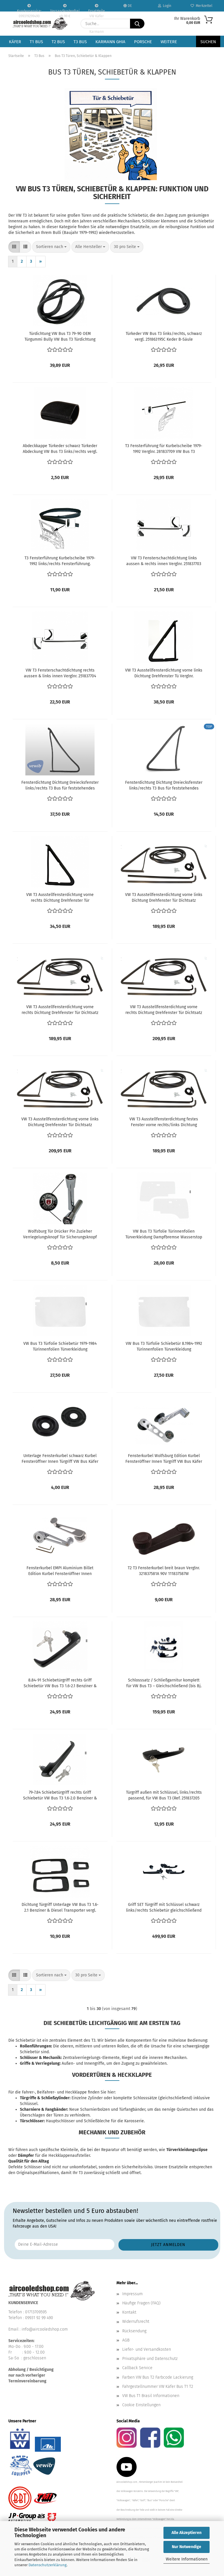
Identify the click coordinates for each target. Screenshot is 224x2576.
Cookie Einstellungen (141, 2405)
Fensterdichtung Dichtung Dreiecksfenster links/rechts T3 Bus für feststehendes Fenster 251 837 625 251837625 (163, 785)
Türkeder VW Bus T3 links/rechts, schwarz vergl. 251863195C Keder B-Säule (164, 336)
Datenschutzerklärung (48, 2565)
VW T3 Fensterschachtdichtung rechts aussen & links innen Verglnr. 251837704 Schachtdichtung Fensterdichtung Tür (60, 673)
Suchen (208, 41)
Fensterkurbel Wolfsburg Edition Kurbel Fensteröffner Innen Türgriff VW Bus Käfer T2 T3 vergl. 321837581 (163, 1459)
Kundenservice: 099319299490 (29, 8)
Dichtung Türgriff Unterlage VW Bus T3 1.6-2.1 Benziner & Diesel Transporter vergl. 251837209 (60, 1907)
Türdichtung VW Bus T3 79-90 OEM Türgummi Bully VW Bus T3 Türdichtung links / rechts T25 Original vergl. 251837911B (60, 336)
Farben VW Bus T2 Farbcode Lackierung (157, 2377)
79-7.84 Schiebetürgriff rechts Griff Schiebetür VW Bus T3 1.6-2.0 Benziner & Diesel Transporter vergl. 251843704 (60, 1795)
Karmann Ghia (110, 41)
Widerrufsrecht (135, 2321)
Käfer (15, 41)
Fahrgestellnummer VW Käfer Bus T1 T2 (157, 2386)
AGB (125, 2340)
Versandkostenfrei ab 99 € (65, 8)
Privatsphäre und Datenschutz (150, 2358)
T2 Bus (58, 41)
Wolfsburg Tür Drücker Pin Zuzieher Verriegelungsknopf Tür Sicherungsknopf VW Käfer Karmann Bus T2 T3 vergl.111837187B (60, 1234)
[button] (14, 247)
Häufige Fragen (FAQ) (141, 2303)
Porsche (143, 41)
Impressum (132, 2293)
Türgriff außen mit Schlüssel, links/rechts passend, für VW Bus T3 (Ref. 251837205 (164, 1795)
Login (164, 6)
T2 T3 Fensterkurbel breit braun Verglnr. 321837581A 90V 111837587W (164, 1571)
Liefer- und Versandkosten (146, 2349)
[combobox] (51, 247)
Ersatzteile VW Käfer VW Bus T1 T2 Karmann (96, 8)
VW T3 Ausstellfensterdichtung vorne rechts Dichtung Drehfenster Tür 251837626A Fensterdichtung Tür (60, 897)
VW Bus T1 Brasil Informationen (150, 2395)
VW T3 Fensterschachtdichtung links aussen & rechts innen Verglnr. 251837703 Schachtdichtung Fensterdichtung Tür (163, 561)
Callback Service (137, 2367)
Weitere (169, 41)
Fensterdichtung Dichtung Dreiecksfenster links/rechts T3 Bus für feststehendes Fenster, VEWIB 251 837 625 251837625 (60, 785)
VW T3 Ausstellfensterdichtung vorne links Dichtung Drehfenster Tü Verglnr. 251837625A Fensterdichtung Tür (163, 673)
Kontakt (129, 2312)
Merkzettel (201, 6)
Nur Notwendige (186, 2546)
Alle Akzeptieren (187, 2532)
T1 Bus (36, 41)
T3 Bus (80, 41)
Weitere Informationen (187, 2559)
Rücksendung (134, 2331)
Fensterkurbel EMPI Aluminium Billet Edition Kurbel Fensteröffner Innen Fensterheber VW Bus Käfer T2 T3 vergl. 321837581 (60, 1571)
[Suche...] (137, 23)
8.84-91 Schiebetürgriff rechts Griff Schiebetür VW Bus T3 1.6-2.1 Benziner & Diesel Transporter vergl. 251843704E (60, 1683)
